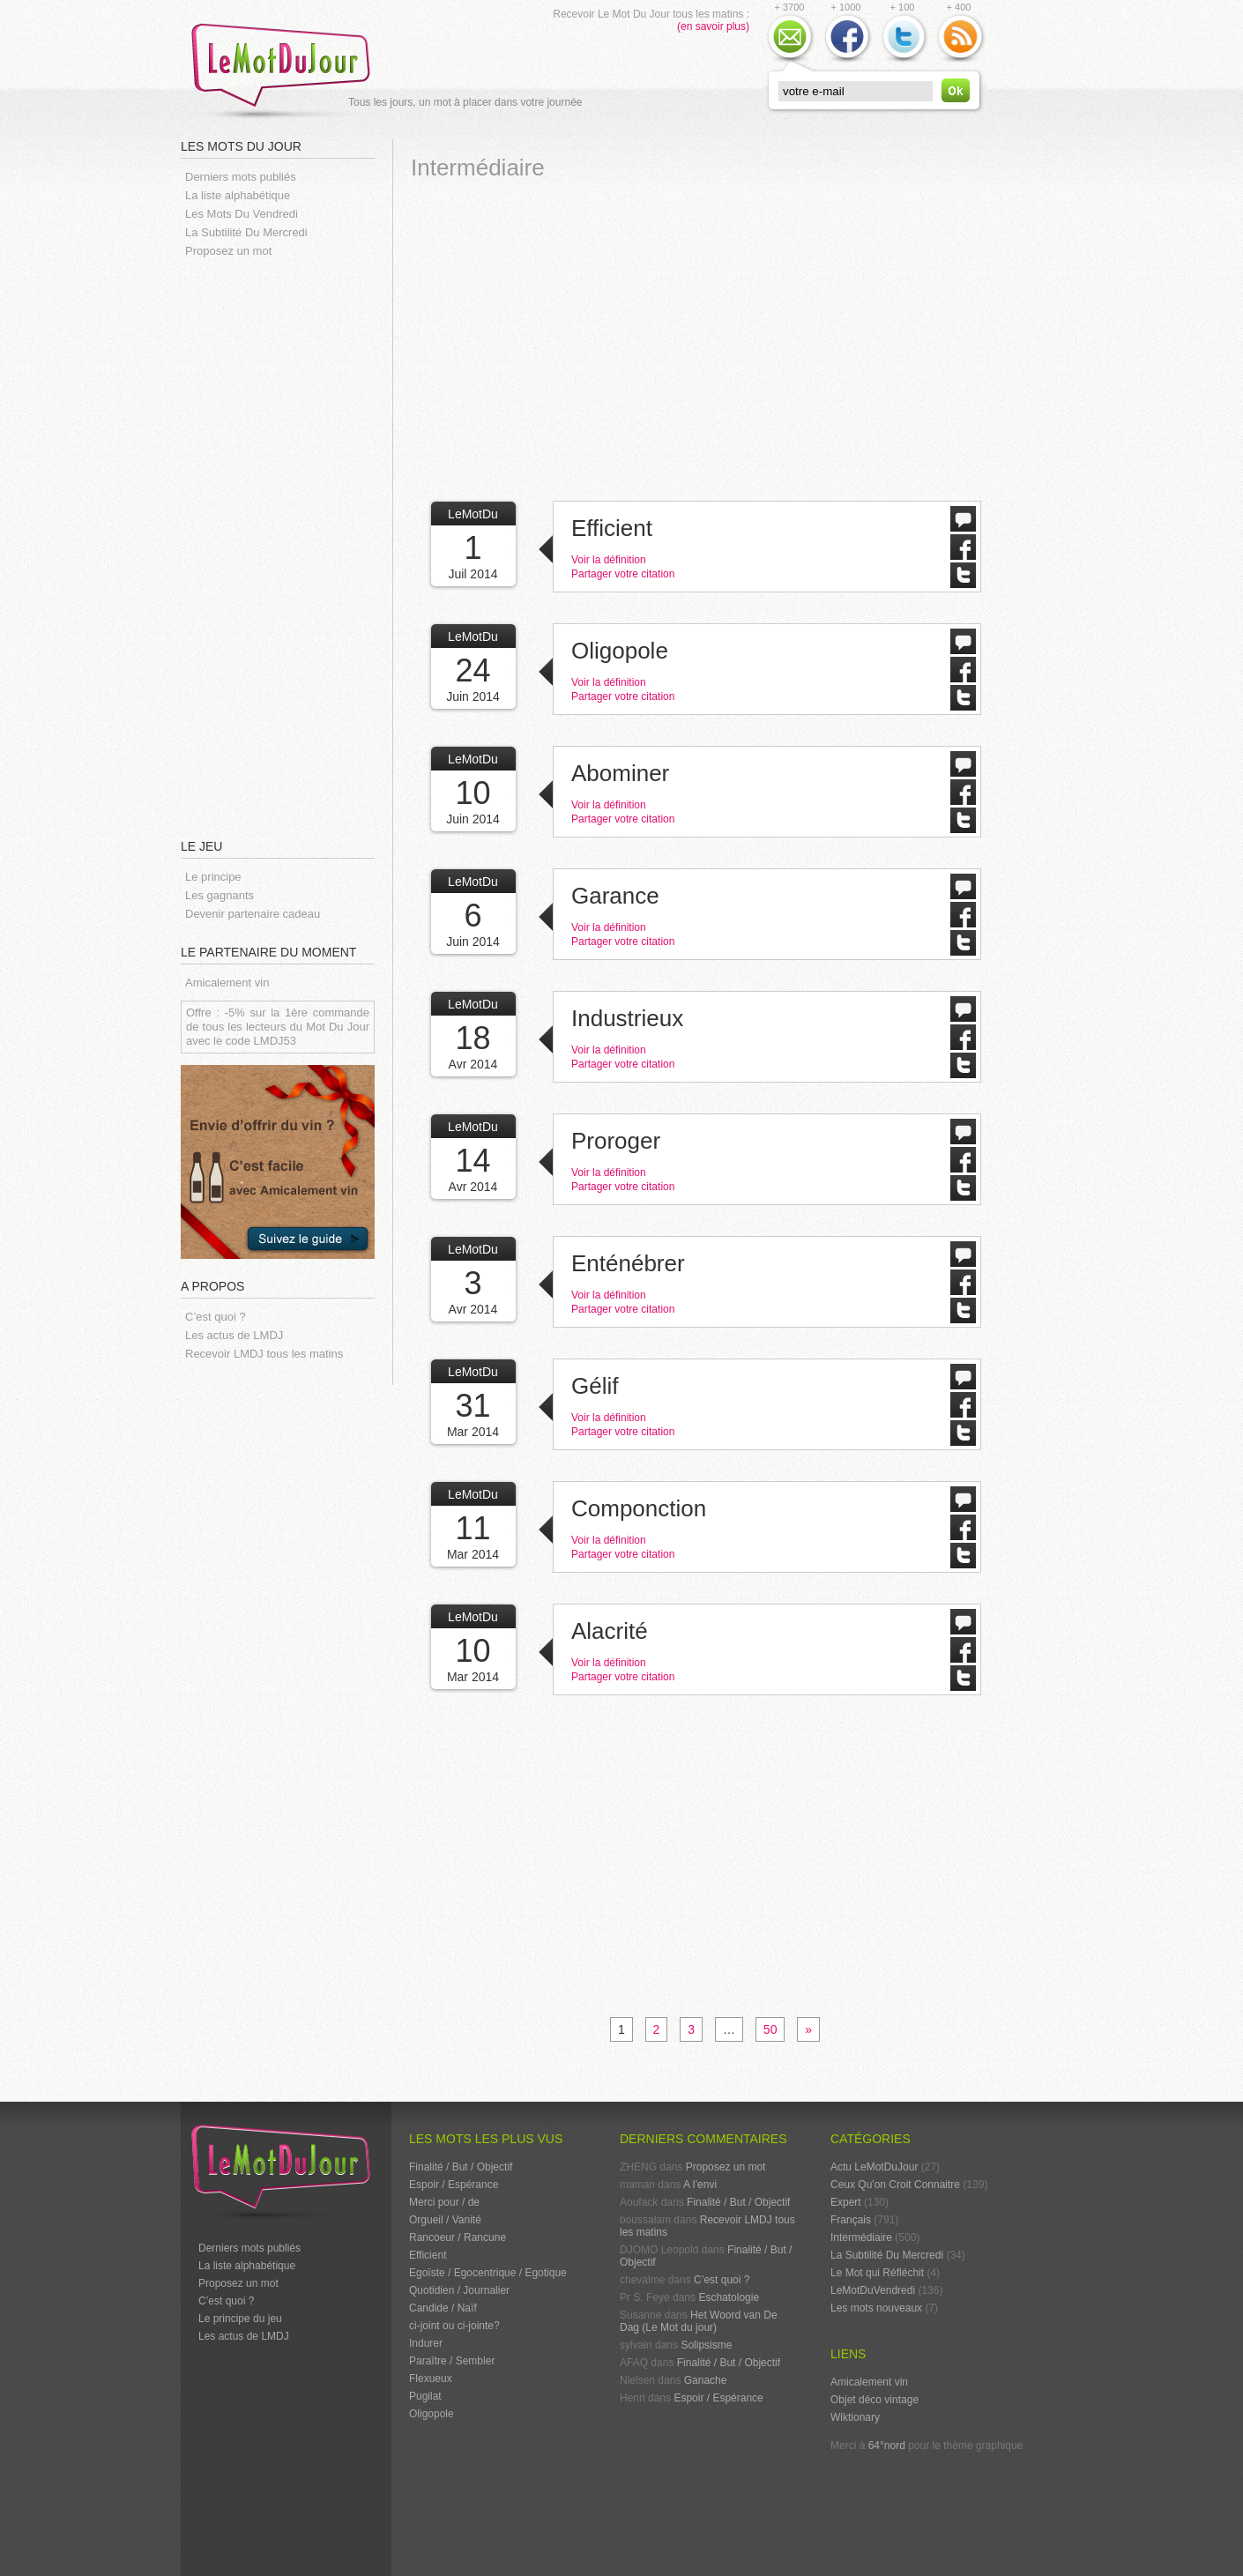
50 (770, 2029)
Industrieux (627, 1018)
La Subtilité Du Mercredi (246, 232)
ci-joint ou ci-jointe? (454, 2325)
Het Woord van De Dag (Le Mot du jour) (699, 2321)
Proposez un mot (228, 250)
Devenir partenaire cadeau (252, 913)
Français (850, 2220)
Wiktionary (855, 2417)
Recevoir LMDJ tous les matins (264, 1353)
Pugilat (425, 2396)
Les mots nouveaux (876, 2308)
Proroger (615, 1141)
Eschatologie (728, 2297)
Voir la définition (608, 560)
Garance (615, 895)
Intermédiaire (861, 2237)
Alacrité (609, 1631)
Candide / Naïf (443, 2308)
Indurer (426, 2343)
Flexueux (430, 2378)
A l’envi (700, 2184)
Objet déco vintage (874, 2400)
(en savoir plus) (713, 26)
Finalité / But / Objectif (460, 2167)
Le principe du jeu (240, 2318)
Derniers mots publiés (240, 176)
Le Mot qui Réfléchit (877, 2273)
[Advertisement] (286, 546)
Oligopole (619, 650)
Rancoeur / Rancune (457, 2237)
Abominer (620, 773)
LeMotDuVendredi (872, 2290)
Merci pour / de (444, 2202)
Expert (845, 2202)
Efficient (611, 528)
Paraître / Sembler (452, 2361)
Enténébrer (628, 1263)
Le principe (213, 876)
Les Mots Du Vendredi (241, 213)
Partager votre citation (622, 574)
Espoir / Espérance (453, 2184)
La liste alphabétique (237, 195)
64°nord (886, 2445)
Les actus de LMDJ (234, 1335)
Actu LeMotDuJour (874, 2167)
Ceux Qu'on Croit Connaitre (895, 2184)
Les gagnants (219, 895)
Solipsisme (706, 2345)
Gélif (594, 1386)
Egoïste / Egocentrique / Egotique (488, 2273)
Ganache (705, 2380)
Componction (638, 1508)
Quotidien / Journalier (459, 2290)
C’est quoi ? (215, 1316)
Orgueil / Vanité (445, 2220)
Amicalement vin (227, 982)
